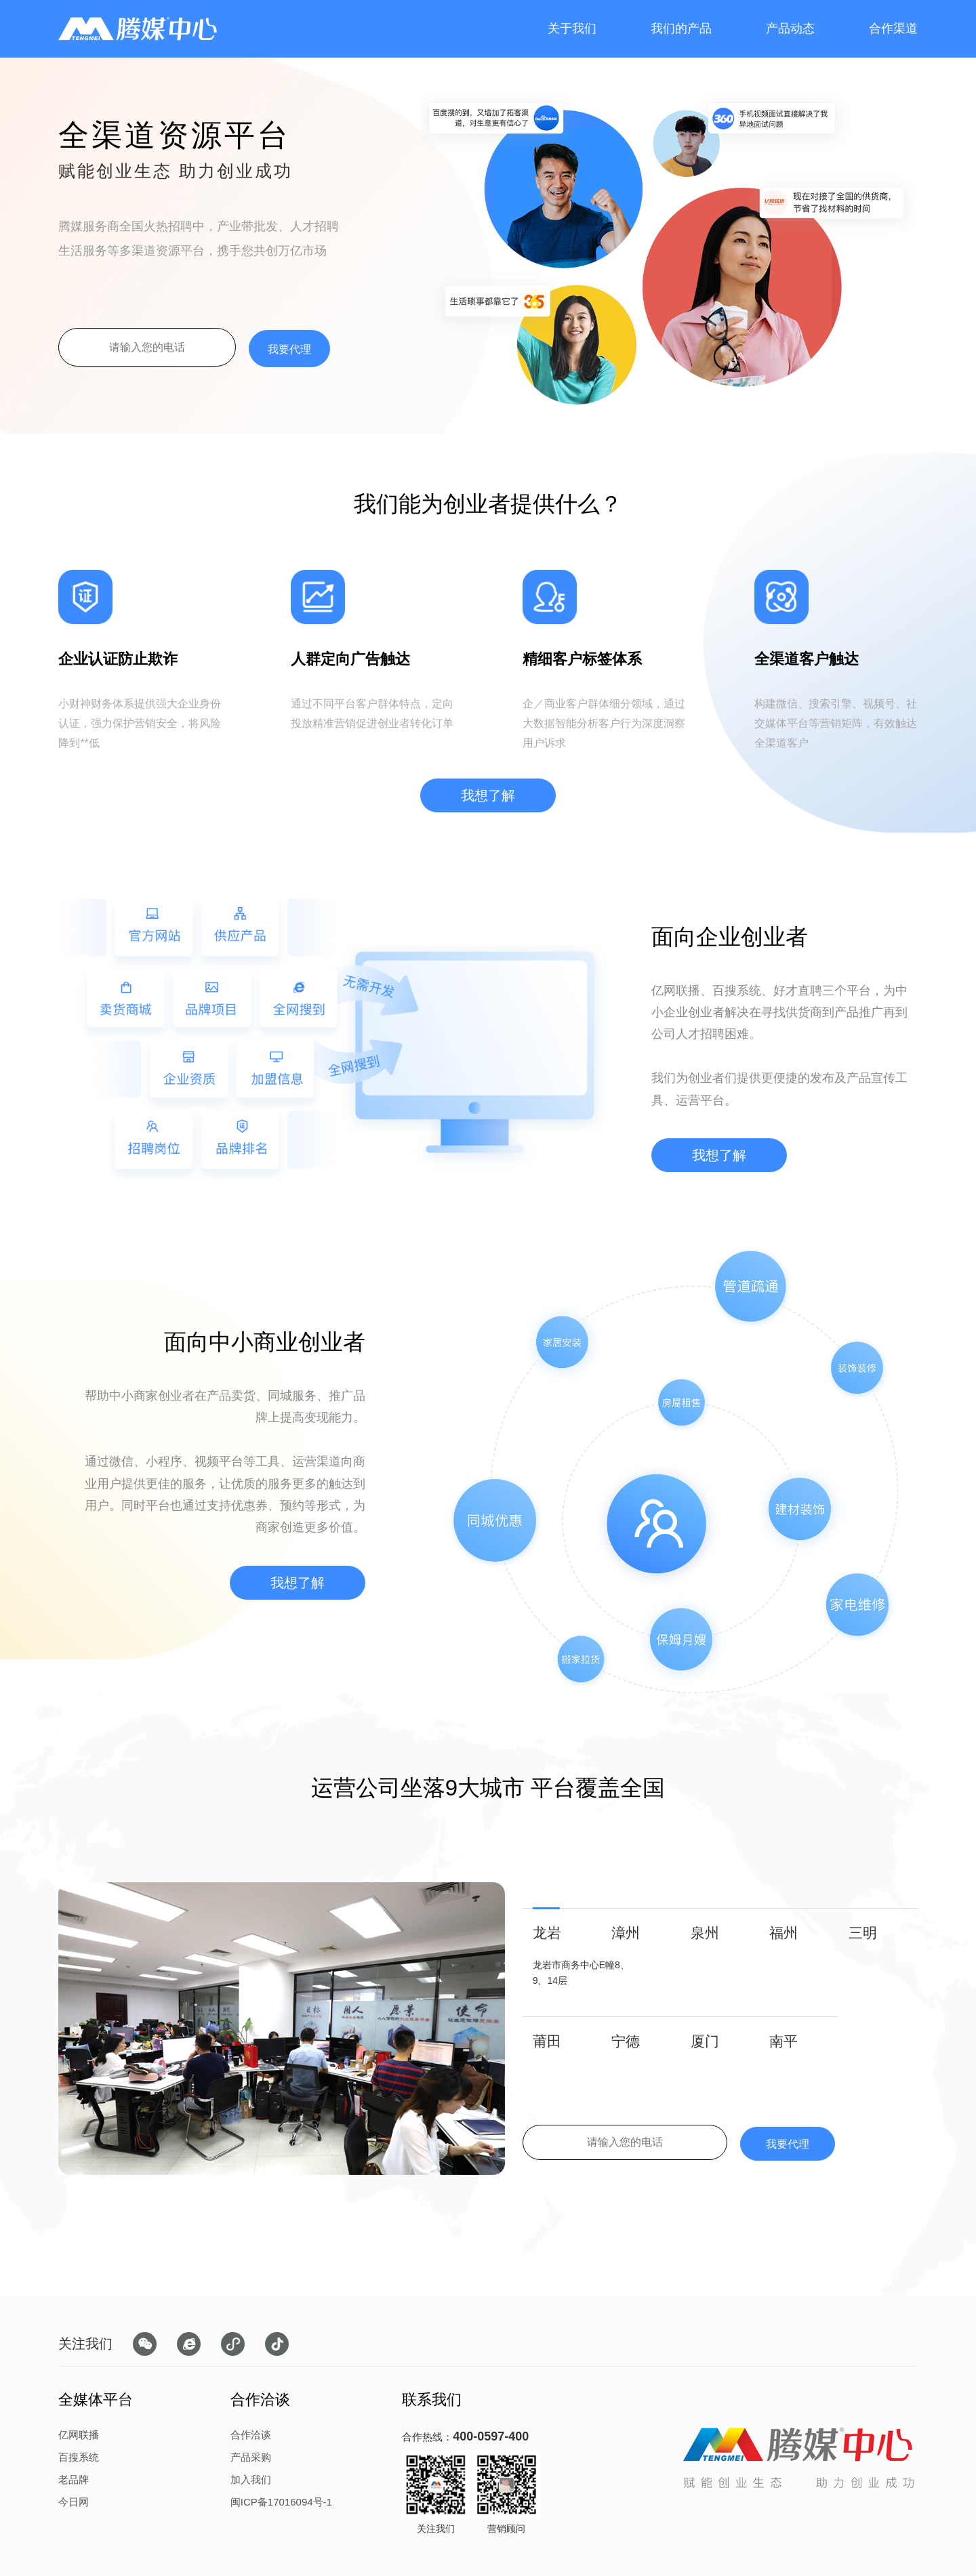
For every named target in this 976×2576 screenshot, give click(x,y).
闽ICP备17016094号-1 (281, 2502)
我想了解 (488, 795)
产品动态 (790, 28)
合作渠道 (893, 28)
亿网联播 (78, 2434)
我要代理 (289, 349)
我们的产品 (681, 28)
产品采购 (250, 2457)
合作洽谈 (250, 2434)
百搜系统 (78, 2457)
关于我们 (572, 28)
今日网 (73, 2502)
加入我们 (250, 2479)
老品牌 (73, 2479)
